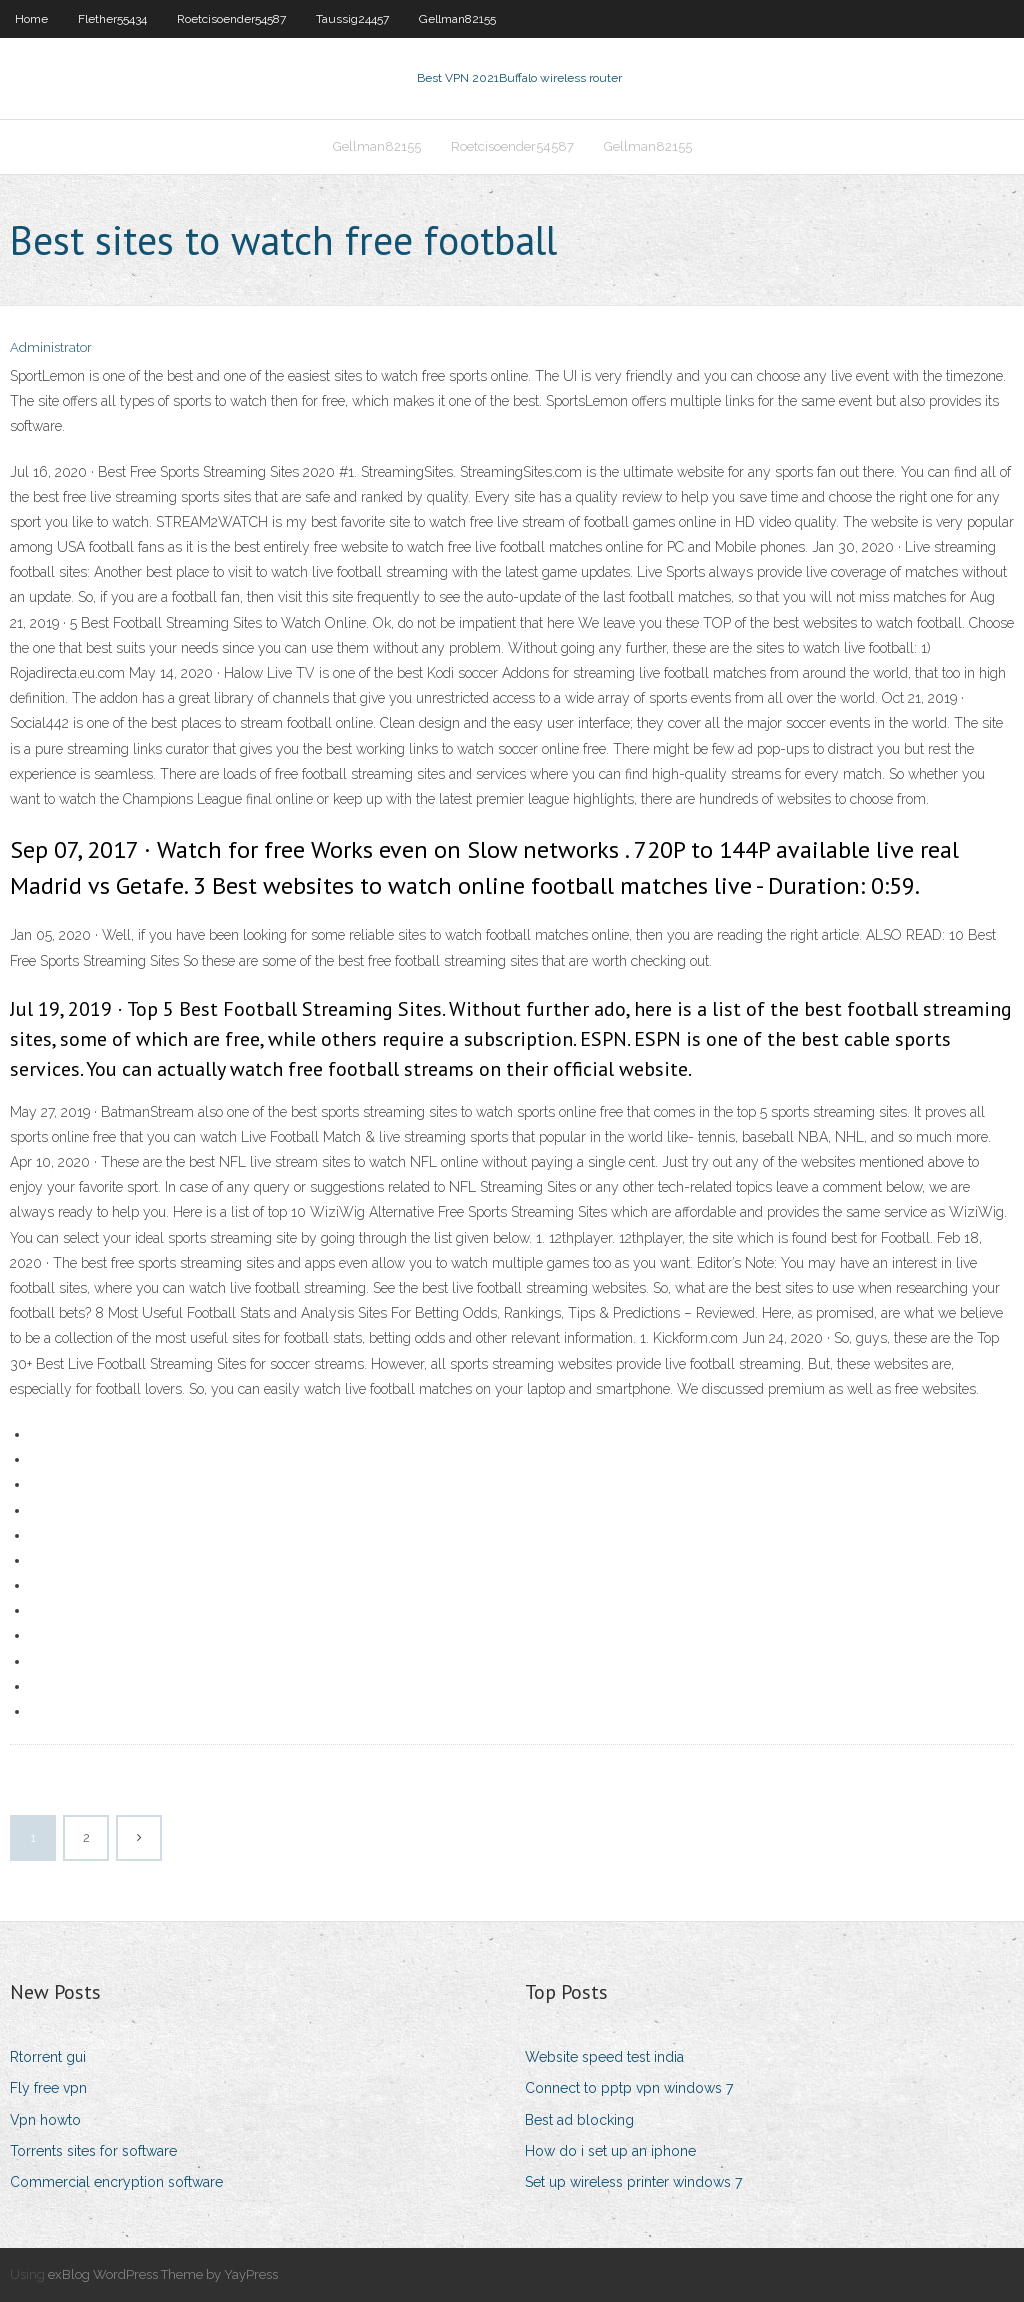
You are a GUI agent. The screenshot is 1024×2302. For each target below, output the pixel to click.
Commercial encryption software (116, 2182)
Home (31, 19)
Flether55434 (112, 19)
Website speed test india (604, 2057)
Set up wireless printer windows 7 (633, 2182)
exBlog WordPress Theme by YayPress (163, 2274)
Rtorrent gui (48, 2057)
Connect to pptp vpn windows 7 (629, 2088)
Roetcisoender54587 (231, 19)
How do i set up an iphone (610, 2151)
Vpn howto (45, 2120)
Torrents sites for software (93, 2151)
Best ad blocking (579, 2120)
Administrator (51, 347)
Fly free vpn (48, 2088)
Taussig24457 (352, 19)
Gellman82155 (457, 19)
